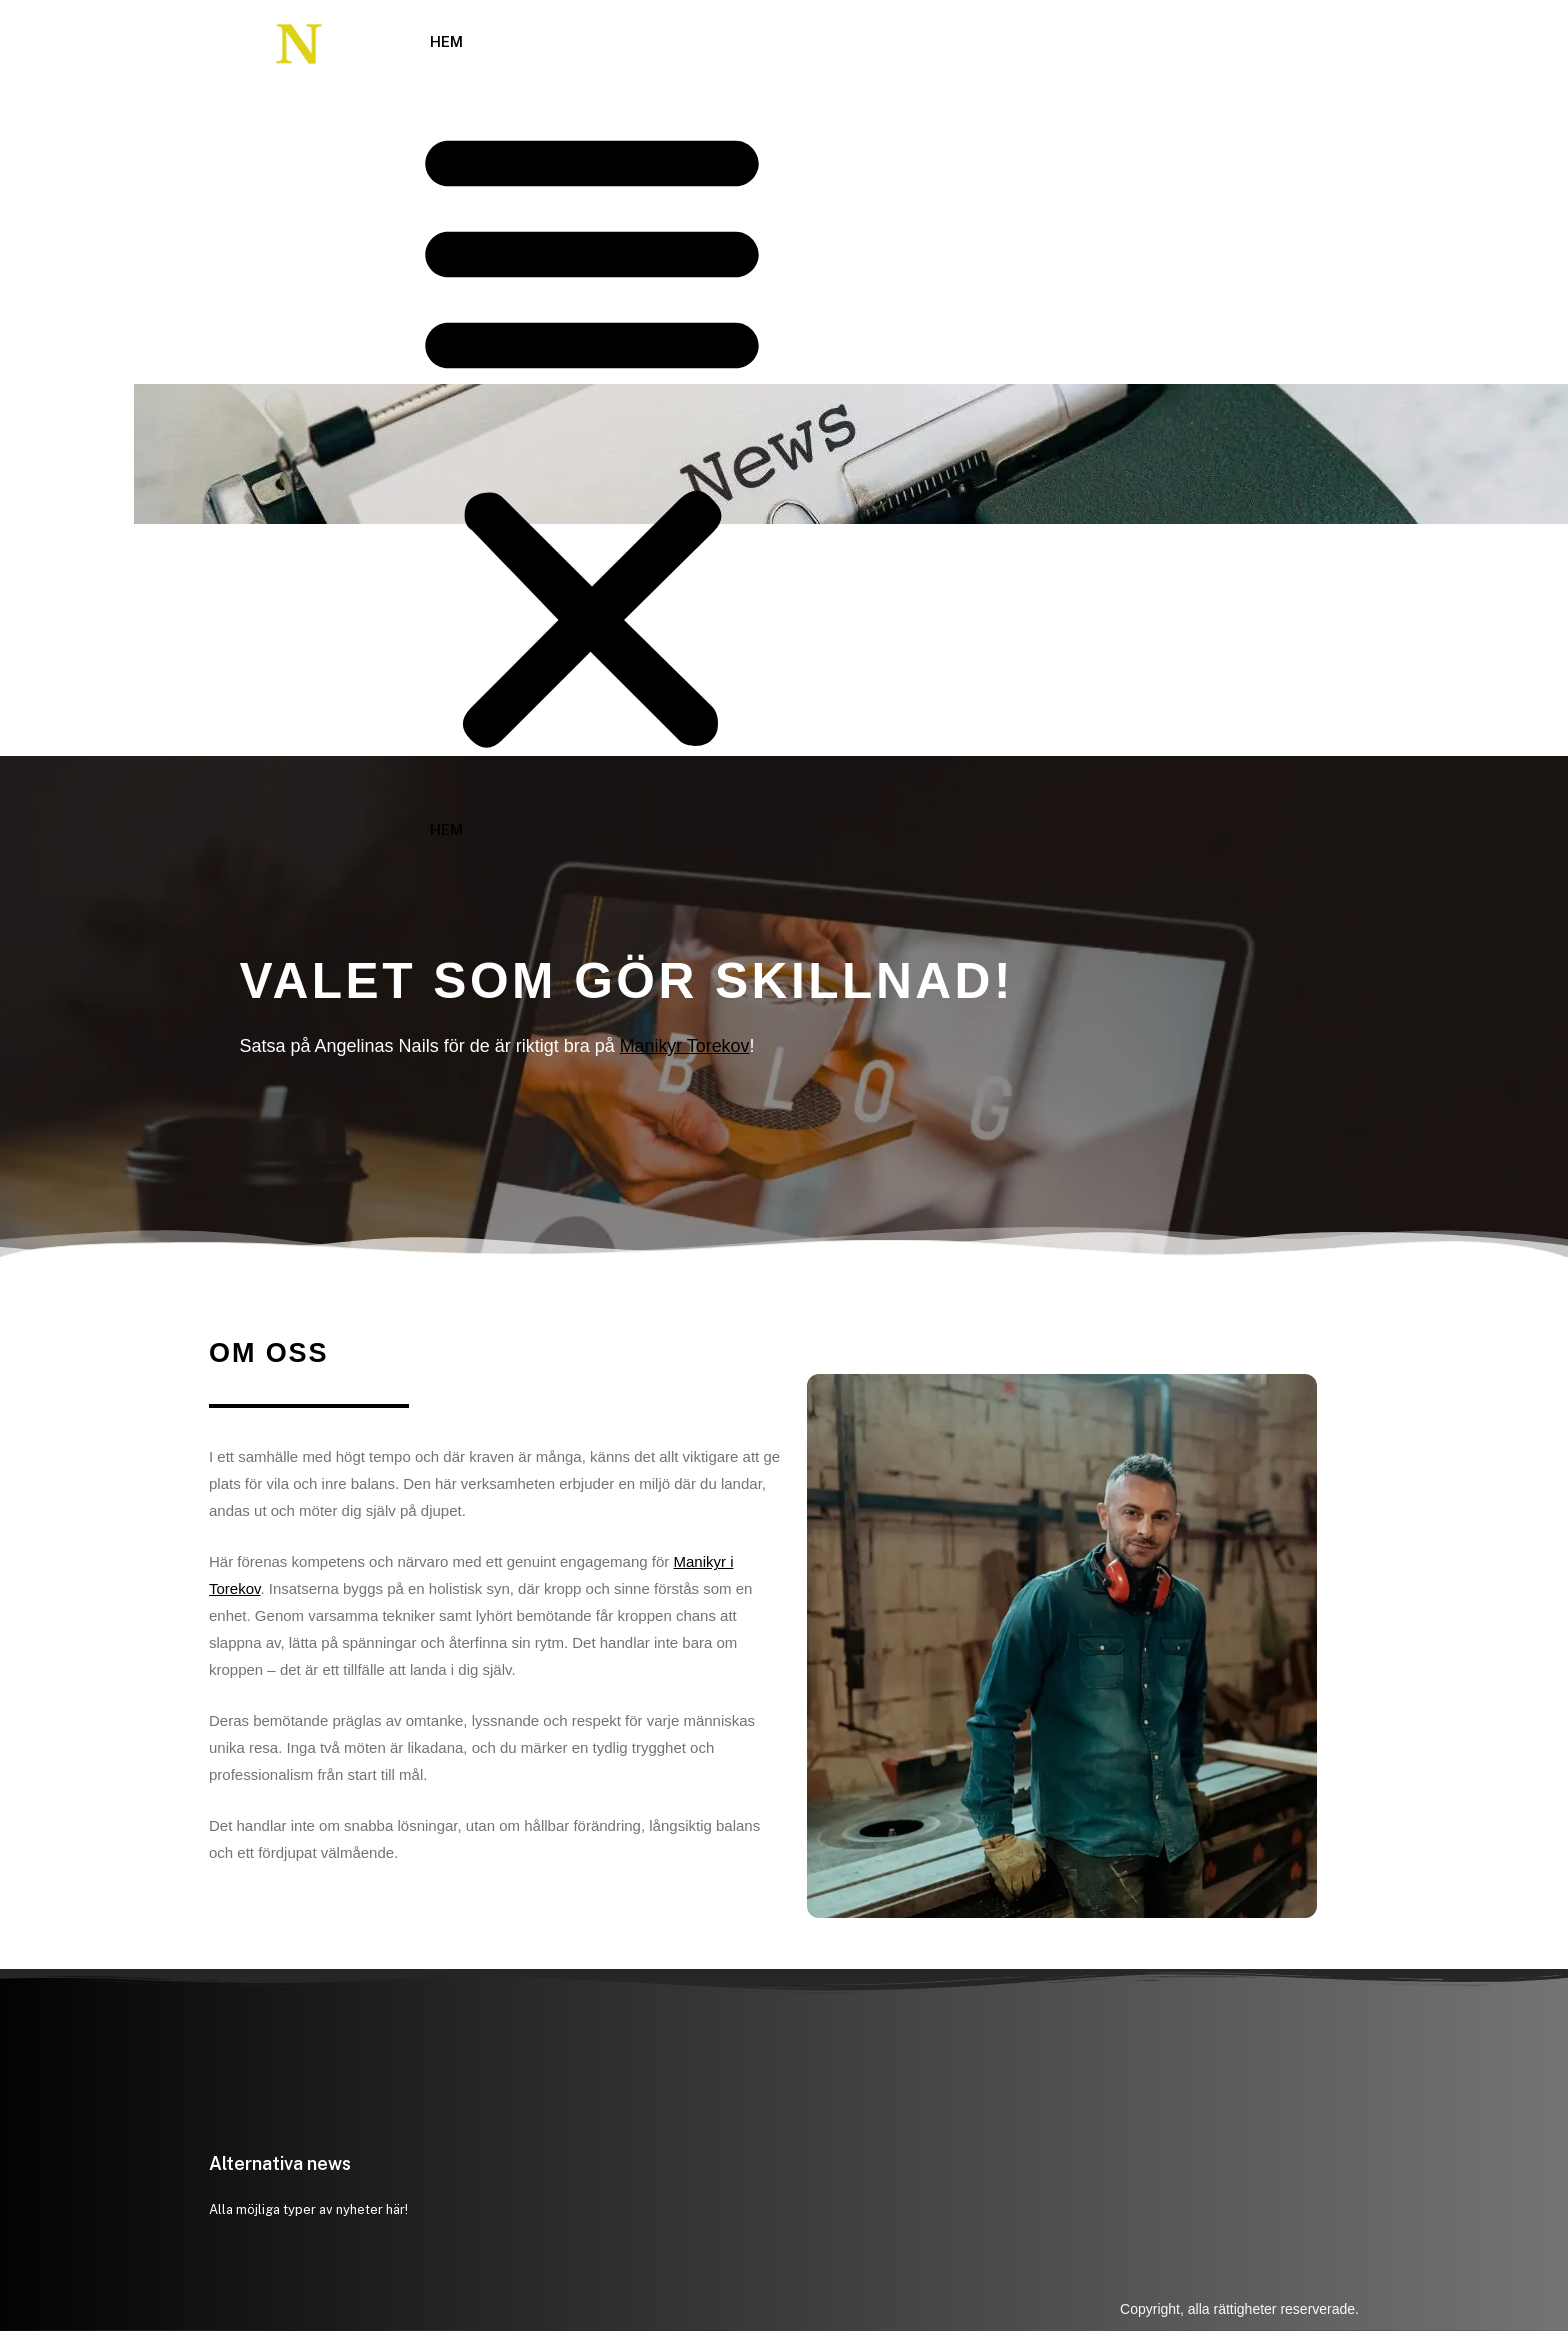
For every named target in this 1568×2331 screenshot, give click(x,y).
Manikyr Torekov (685, 1046)
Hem (446, 41)
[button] (592, 437)
